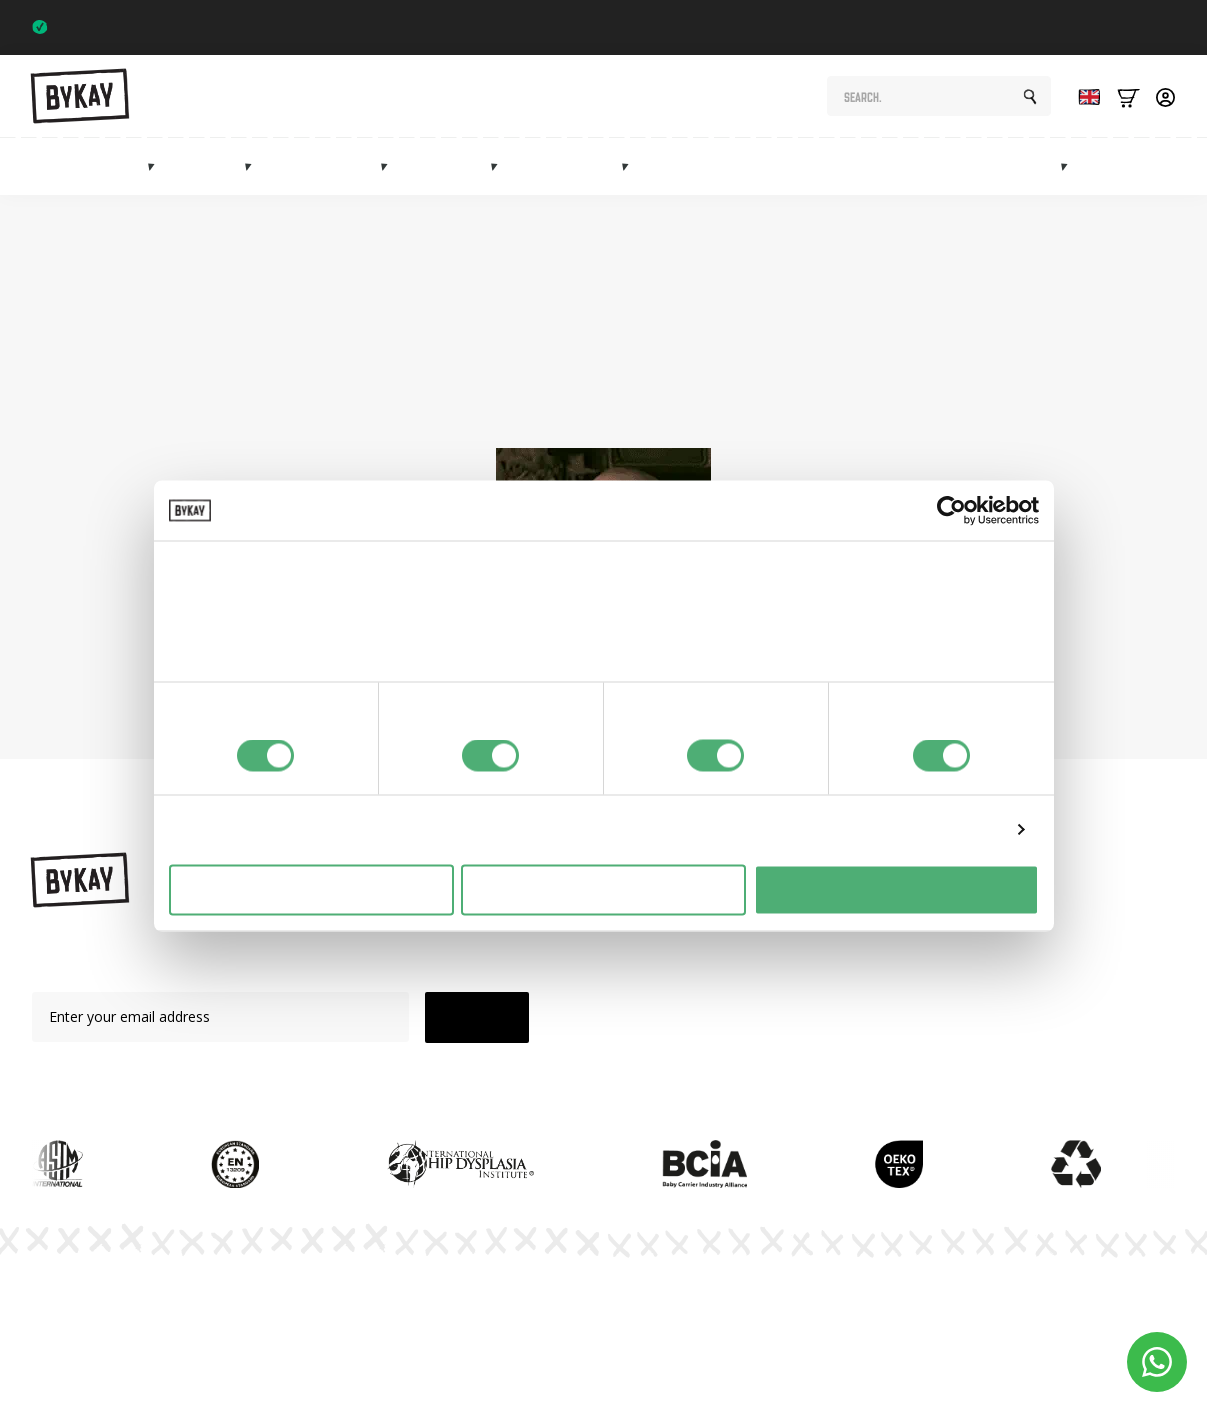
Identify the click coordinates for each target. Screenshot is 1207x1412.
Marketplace (1015, 166)
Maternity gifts (758, 166)
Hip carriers (332, 166)
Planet (845, 950)
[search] (1030, 97)
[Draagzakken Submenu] (157, 166)
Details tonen (952, 829)
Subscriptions (893, 166)
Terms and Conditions (961, 1308)
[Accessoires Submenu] (631, 166)
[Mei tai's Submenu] (500, 166)
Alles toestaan (896, 889)
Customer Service (882, 1054)
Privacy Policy (800, 1308)
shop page (943, 382)
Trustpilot (1137, 27)
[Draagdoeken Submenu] (254, 166)
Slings (215, 166)
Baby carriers (95, 166)
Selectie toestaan (603, 889)
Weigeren (310, 889)
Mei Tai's (686, 985)
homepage (626, 404)
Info (1187, 166)
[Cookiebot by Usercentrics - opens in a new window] (951, 511)
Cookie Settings (1125, 1308)
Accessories (575, 166)
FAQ (839, 1020)
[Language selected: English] (1084, 96)
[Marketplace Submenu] (1070, 166)
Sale (1121, 166)
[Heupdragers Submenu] (390, 166)
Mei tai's (455, 166)
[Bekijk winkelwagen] (1128, 96)
